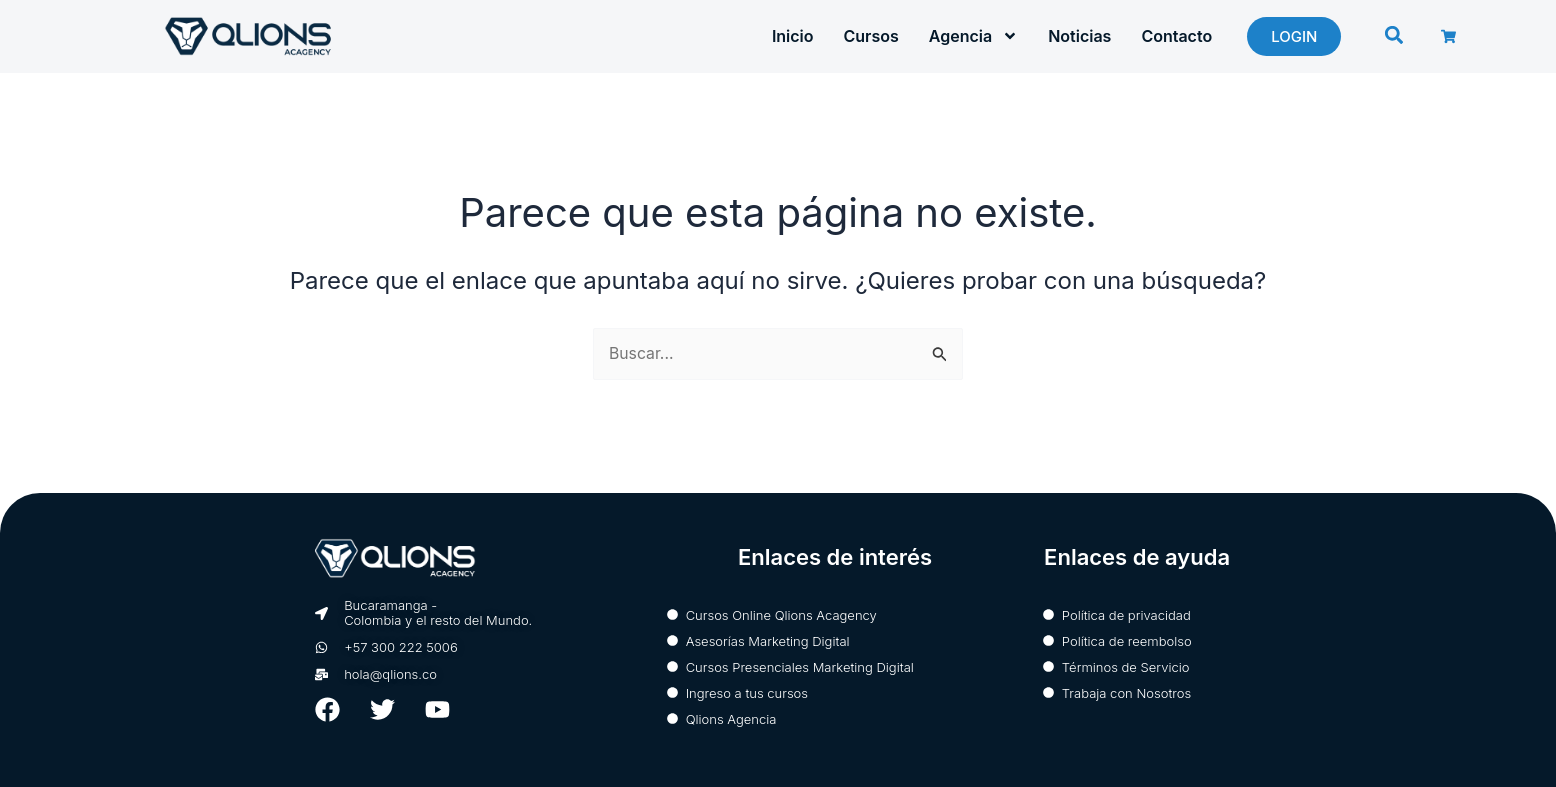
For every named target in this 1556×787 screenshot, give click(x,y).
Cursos (871, 36)
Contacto (1176, 36)
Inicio (793, 36)
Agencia (973, 36)
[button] (1394, 35)
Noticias (1079, 36)
